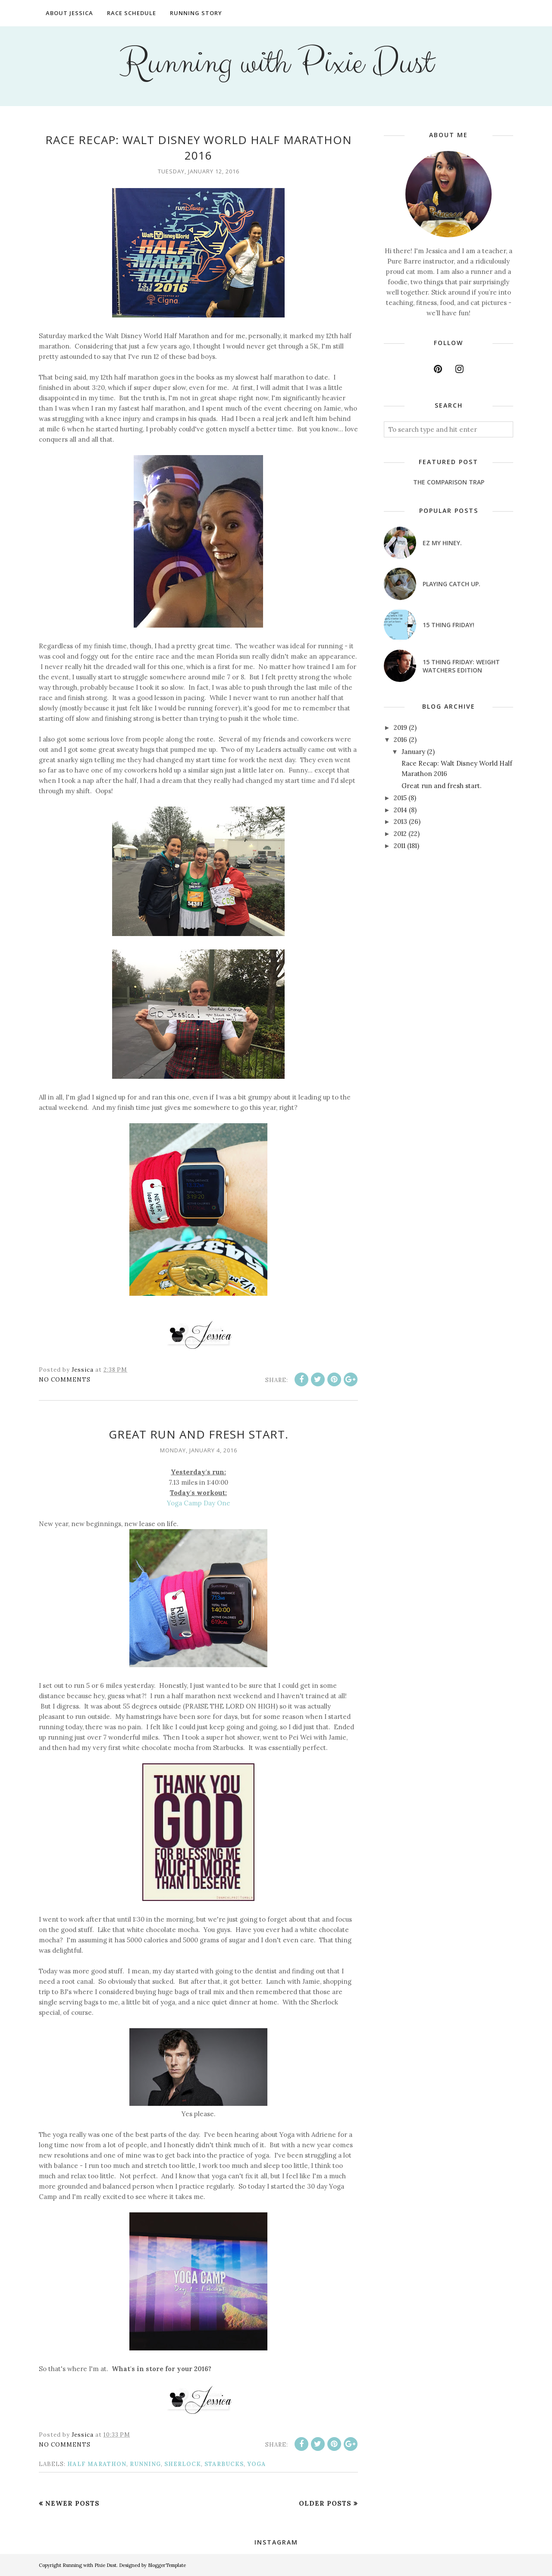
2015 (400, 798)
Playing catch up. (451, 584)
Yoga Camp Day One (198, 1503)
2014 (400, 810)
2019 (400, 727)
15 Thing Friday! (448, 625)
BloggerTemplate (167, 2565)
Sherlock (182, 2464)
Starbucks (224, 2464)
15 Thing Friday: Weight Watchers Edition (461, 666)
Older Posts (325, 2503)
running (145, 2464)
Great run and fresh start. (199, 1434)
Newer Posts (72, 2503)
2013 (400, 821)
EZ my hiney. (442, 543)
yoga (256, 2464)
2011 (399, 846)
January (413, 752)
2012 (400, 833)
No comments (65, 1379)
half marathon (96, 2464)
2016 (400, 739)
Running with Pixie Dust (276, 63)
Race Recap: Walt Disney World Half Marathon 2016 (198, 147)
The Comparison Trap (448, 482)
